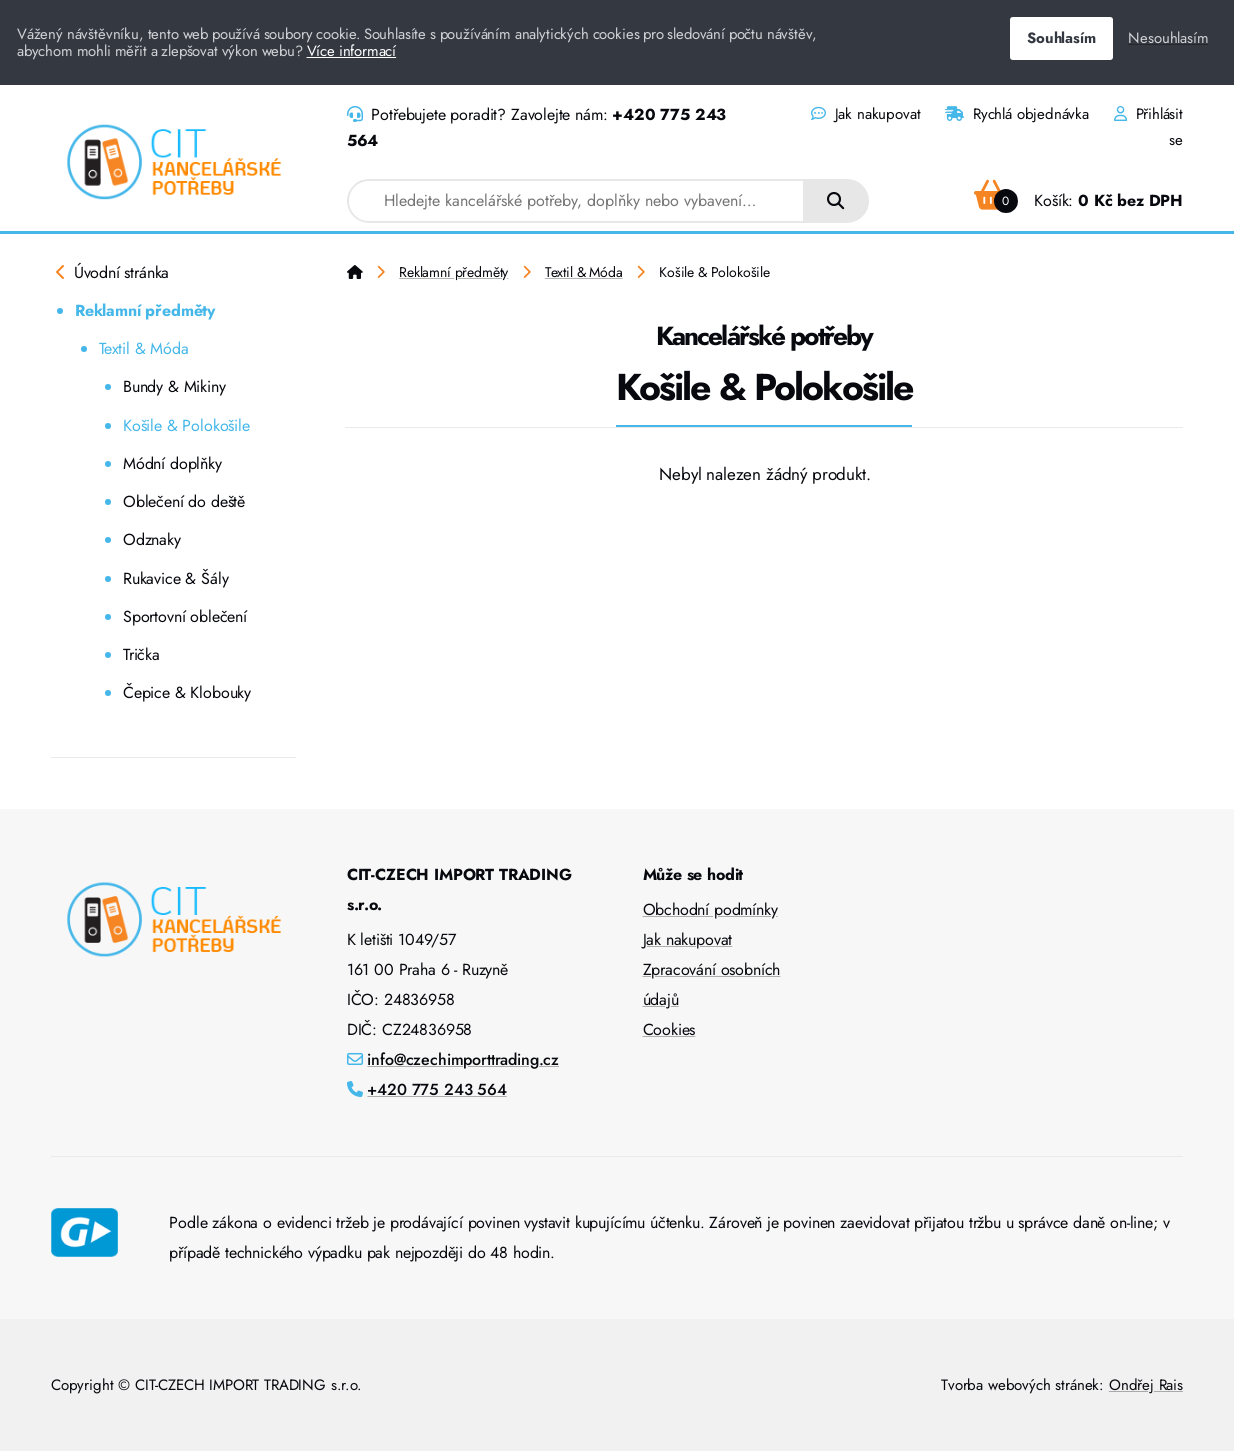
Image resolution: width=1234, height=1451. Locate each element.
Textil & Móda (144, 348)
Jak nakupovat (865, 114)
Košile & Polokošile (186, 425)
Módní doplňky (172, 463)
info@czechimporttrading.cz (463, 1059)
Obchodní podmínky (710, 909)
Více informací (352, 51)
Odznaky (152, 539)
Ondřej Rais (1146, 1385)
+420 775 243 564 (436, 1089)
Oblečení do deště (184, 501)
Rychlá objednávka (1017, 114)
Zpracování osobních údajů (712, 984)
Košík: (1078, 200)
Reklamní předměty (145, 310)
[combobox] (576, 201)
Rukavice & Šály (175, 578)
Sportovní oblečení (185, 616)
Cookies (669, 1029)
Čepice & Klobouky (187, 692)
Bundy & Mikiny (174, 386)
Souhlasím (1061, 38)
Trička (141, 654)
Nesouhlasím (1168, 38)
